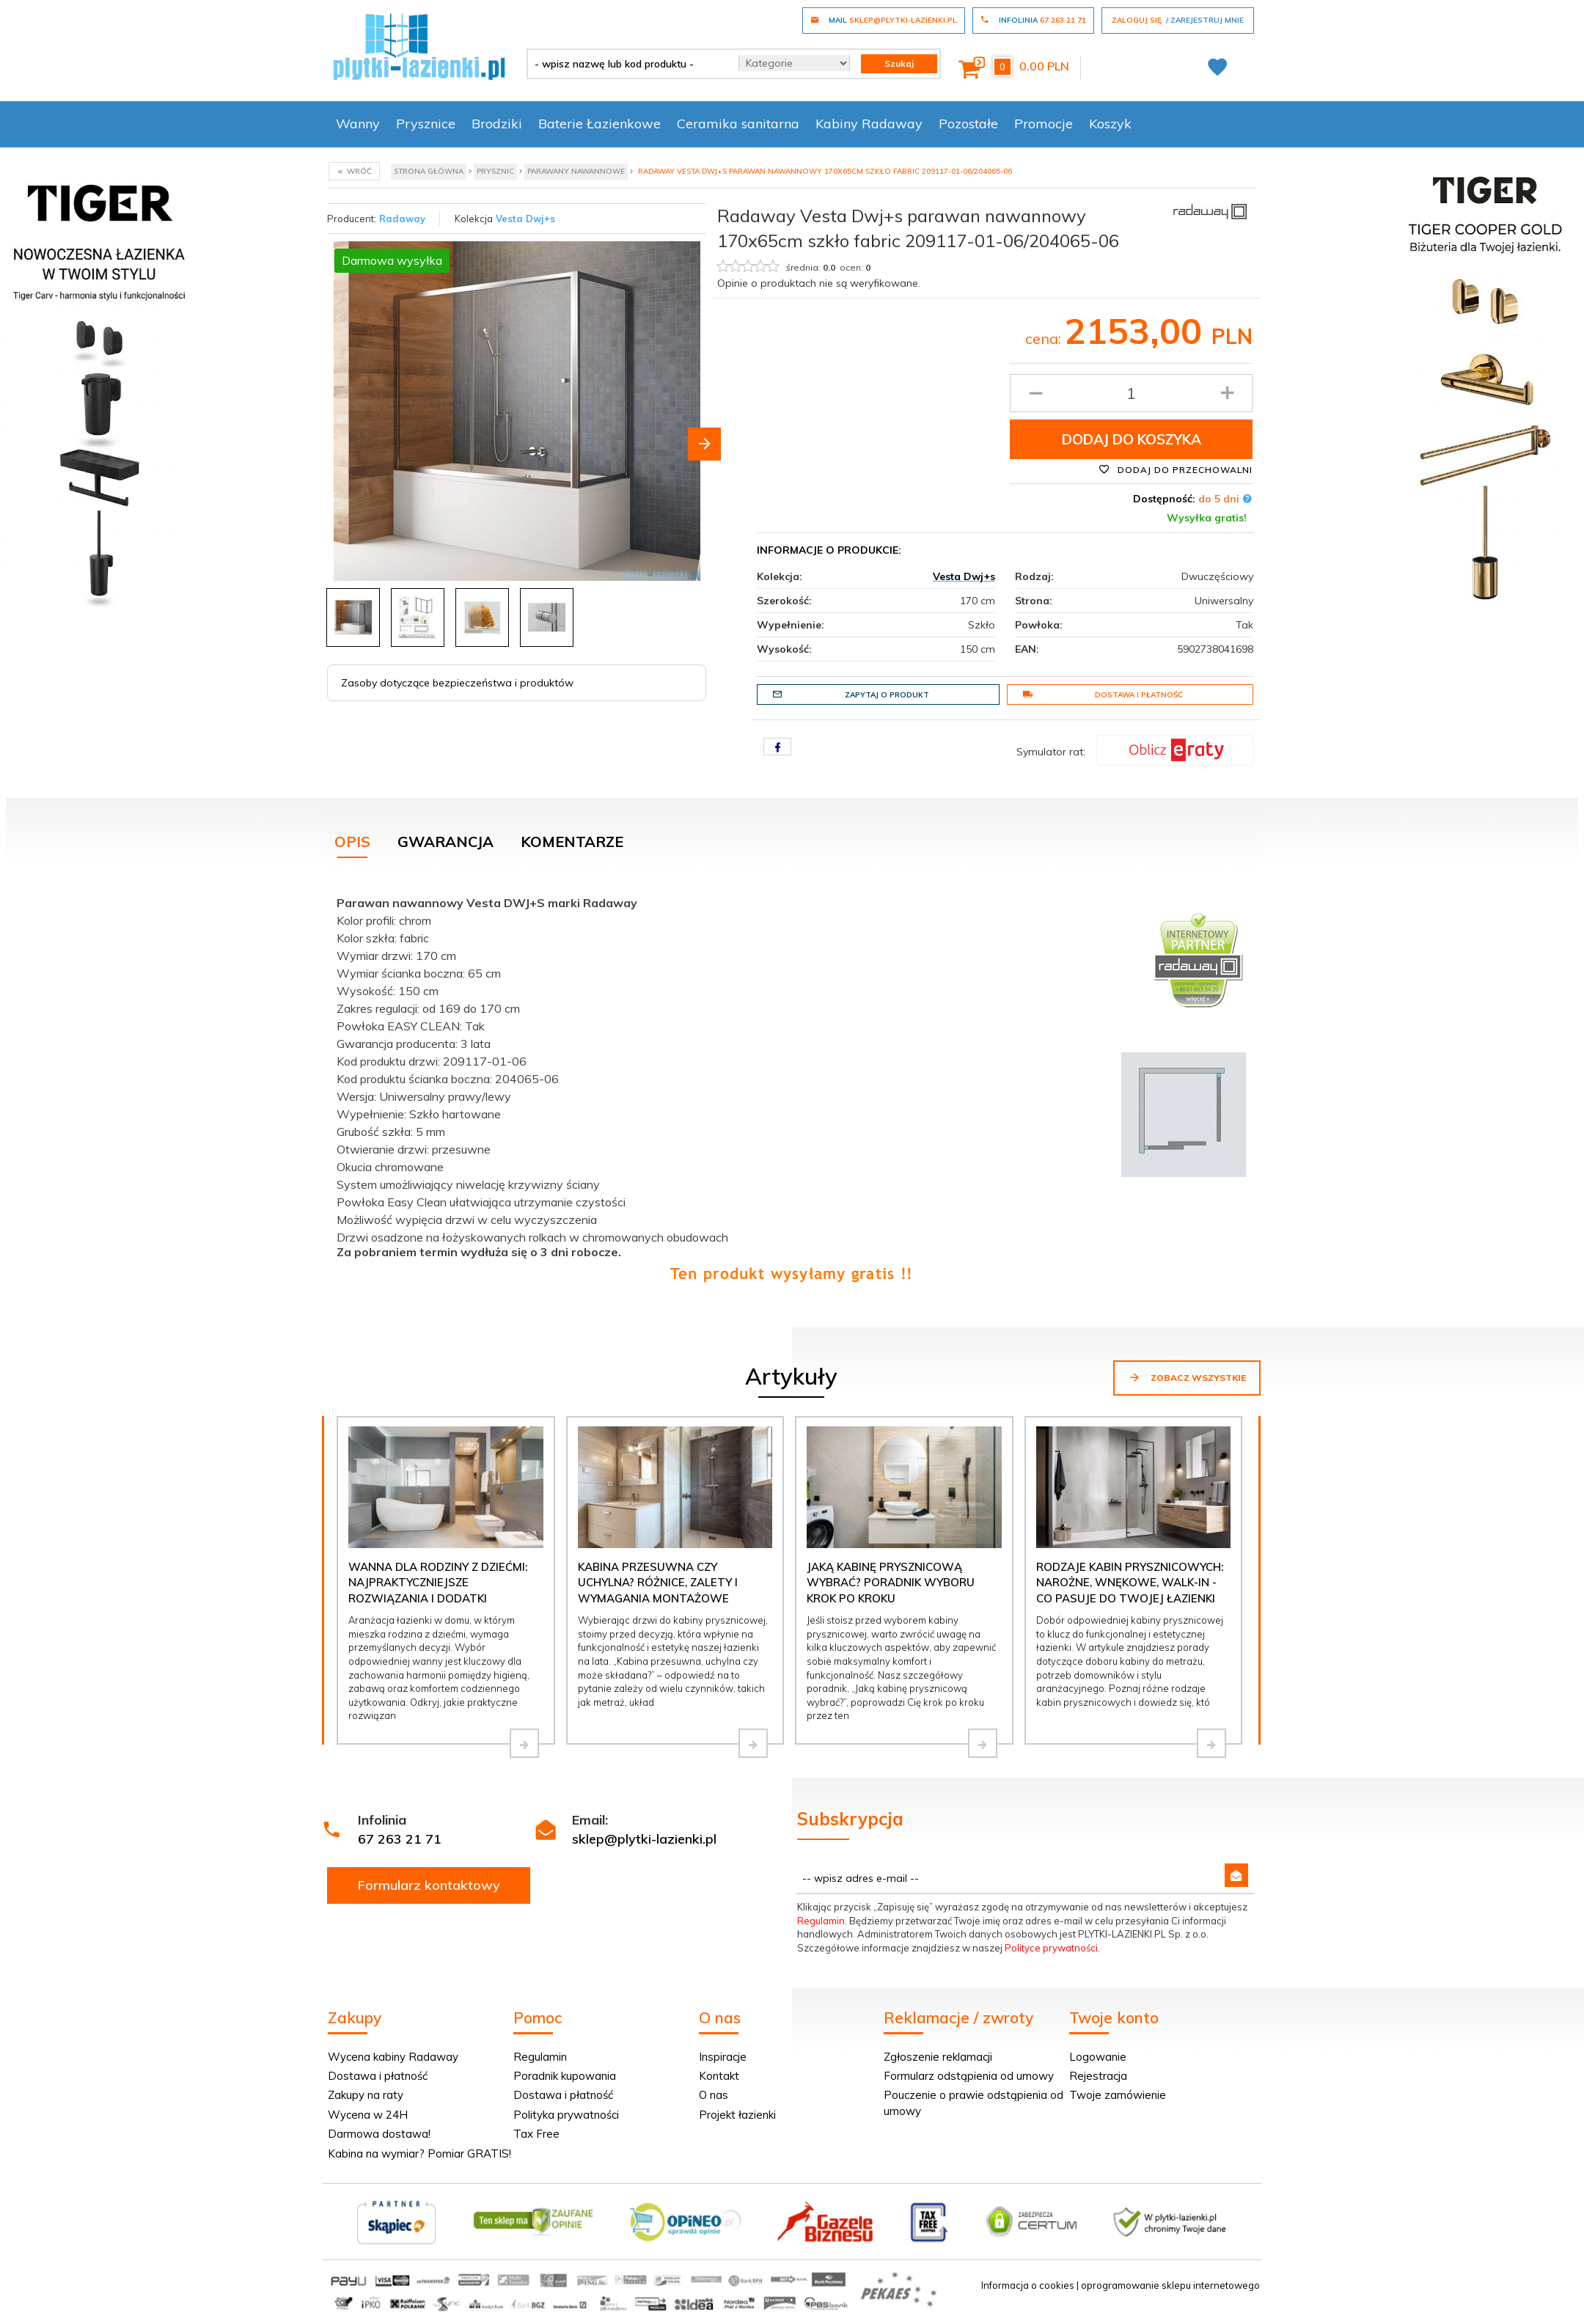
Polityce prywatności (1051, 1948)
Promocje (1043, 123)
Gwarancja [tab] (445, 841)
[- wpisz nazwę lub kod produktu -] (627, 63)
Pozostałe (968, 123)
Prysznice (425, 123)
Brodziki (497, 123)
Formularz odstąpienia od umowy (969, 2076)
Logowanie (1097, 2057)
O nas (713, 2095)
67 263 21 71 (399, 1838)
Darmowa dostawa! (379, 2134)
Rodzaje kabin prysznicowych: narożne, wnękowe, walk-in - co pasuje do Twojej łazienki (1129, 1582)
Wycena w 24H (368, 2115)
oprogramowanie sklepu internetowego (1170, 2285)
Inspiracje (723, 2057)
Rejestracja (1098, 2076)
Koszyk (1110, 123)
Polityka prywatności (566, 2115)
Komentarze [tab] (572, 841)
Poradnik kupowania (564, 2076)
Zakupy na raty (365, 2095)
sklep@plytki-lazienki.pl (644, 1838)
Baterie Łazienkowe (599, 123)
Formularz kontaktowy (429, 1885)
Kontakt (719, 2076)
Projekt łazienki (737, 2115)
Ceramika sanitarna (738, 123)
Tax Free (536, 2134)
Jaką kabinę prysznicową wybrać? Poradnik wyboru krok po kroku (891, 1582)
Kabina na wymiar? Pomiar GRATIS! (419, 2153)
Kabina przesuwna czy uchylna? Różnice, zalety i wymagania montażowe (658, 1582)
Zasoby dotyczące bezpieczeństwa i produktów (457, 682)
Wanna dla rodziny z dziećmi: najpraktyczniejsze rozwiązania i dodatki (437, 1582)
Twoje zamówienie (1117, 2095)
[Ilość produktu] (1131, 393)
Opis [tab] (352, 841)
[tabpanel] (792, 1085)
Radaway (402, 218)
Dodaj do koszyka (1131, 439)
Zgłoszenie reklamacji (938, 2057)
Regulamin (821, 1921)
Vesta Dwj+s (525, 218)
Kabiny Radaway (869, 123)
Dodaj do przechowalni (1176, 469)
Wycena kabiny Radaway (393, 2057)
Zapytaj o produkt (850, 694)
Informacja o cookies (1027, 2285)
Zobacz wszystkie (1187, 1377)
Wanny (358, 123)
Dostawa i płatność (1102, 694)
